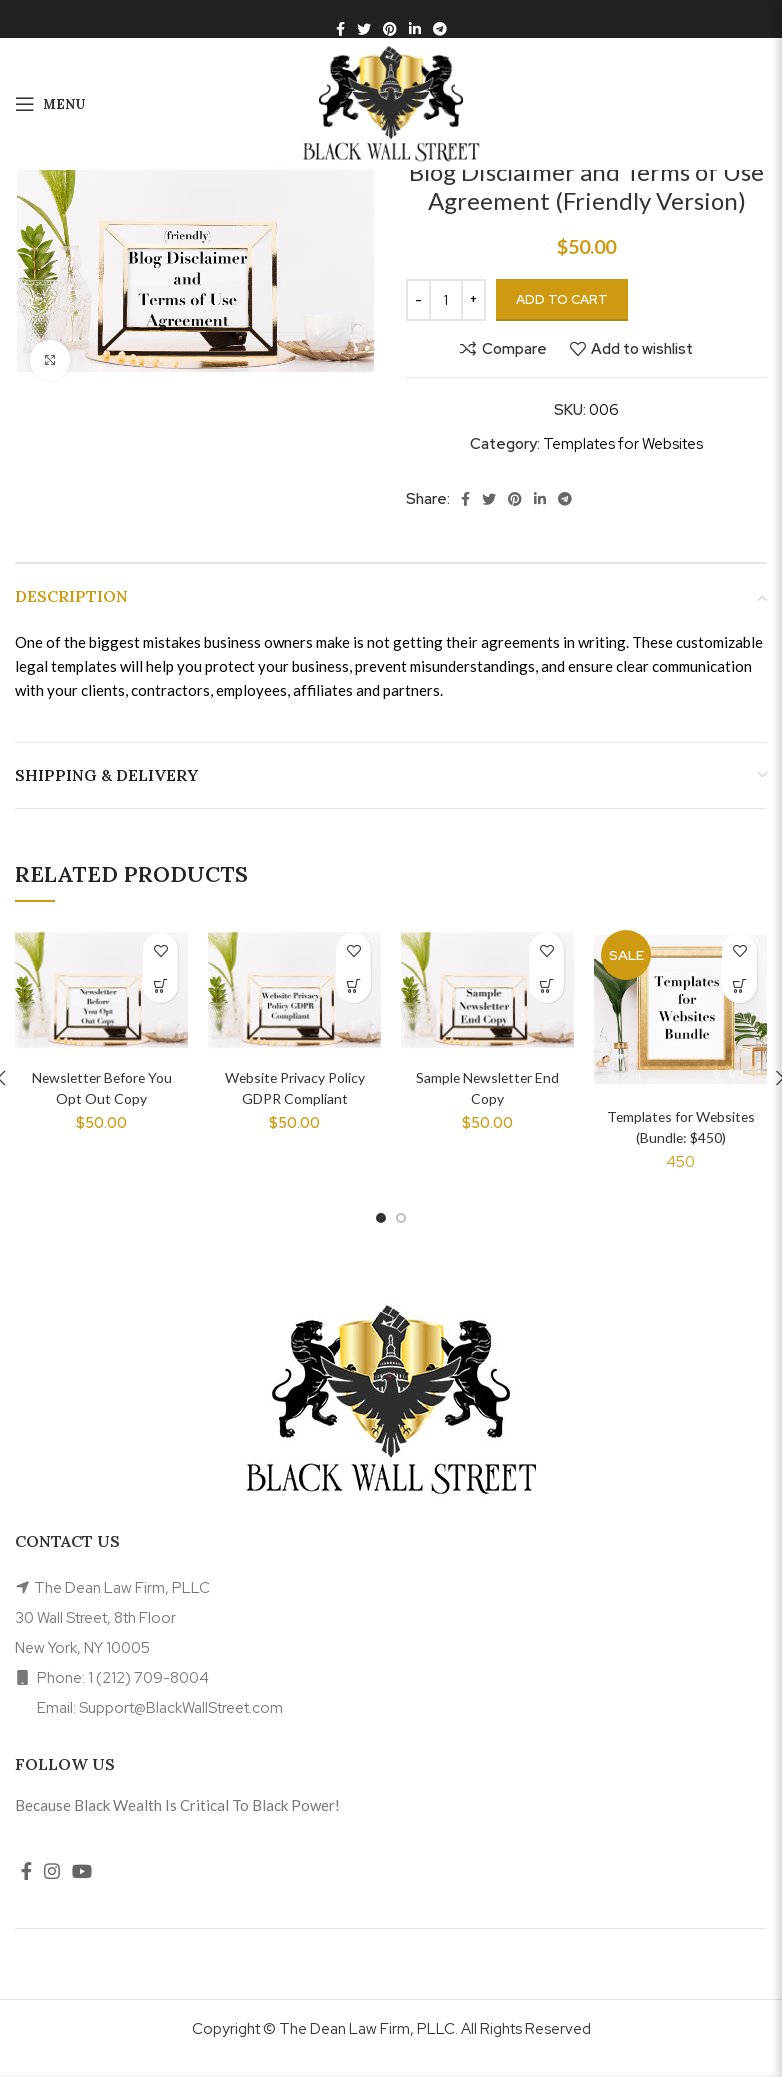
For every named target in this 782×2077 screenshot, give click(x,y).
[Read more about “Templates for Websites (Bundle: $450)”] (739, 985)
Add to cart (562, 299)
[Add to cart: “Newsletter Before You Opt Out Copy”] (160, 985)
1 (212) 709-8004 (148, 1696)
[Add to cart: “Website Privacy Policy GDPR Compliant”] (353, 985)
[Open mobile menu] (50, 104)
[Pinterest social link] (390, 29)
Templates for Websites (623, 444)
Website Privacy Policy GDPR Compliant (295, 1098)
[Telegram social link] (440, 29)
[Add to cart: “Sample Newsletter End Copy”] (546, 985)
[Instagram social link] (52, 1890)
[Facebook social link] (340, 29)
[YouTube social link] (82, 1890)
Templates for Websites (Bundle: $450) (681, 1137)
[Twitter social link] (364, 29)
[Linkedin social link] (415, 29)
